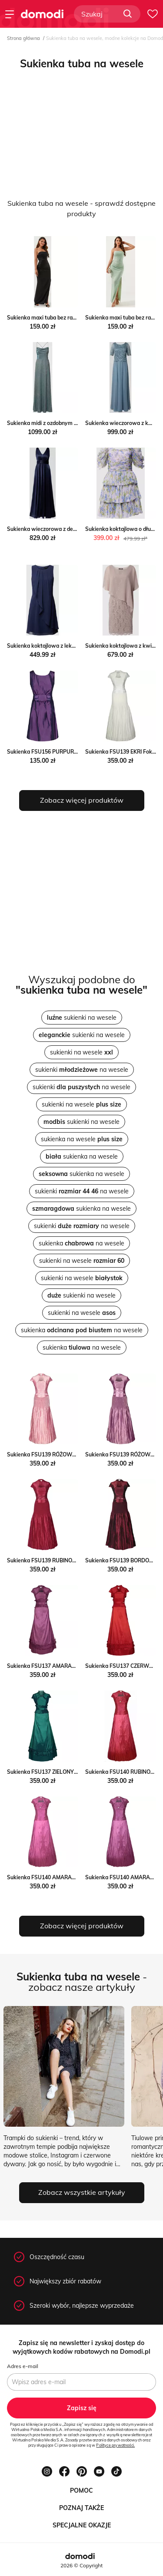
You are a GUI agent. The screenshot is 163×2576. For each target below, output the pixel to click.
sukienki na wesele (81, 1017)
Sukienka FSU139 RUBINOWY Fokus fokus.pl (62, 1560)
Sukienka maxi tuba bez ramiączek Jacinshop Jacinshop (75, 317)
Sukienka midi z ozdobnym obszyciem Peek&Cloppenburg (78, 423)
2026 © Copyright (81, 2565)
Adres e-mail (22, 2366)
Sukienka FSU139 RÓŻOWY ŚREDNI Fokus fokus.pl (70, 1454)
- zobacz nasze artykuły (82, 1981)
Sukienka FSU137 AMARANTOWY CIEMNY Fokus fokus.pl (78, 1666)
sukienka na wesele (82, 1139)
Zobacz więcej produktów (81, 800)
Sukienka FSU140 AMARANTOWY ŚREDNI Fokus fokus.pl (77, 1877)
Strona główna (23, 38)
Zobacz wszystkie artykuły (81, 2192)
